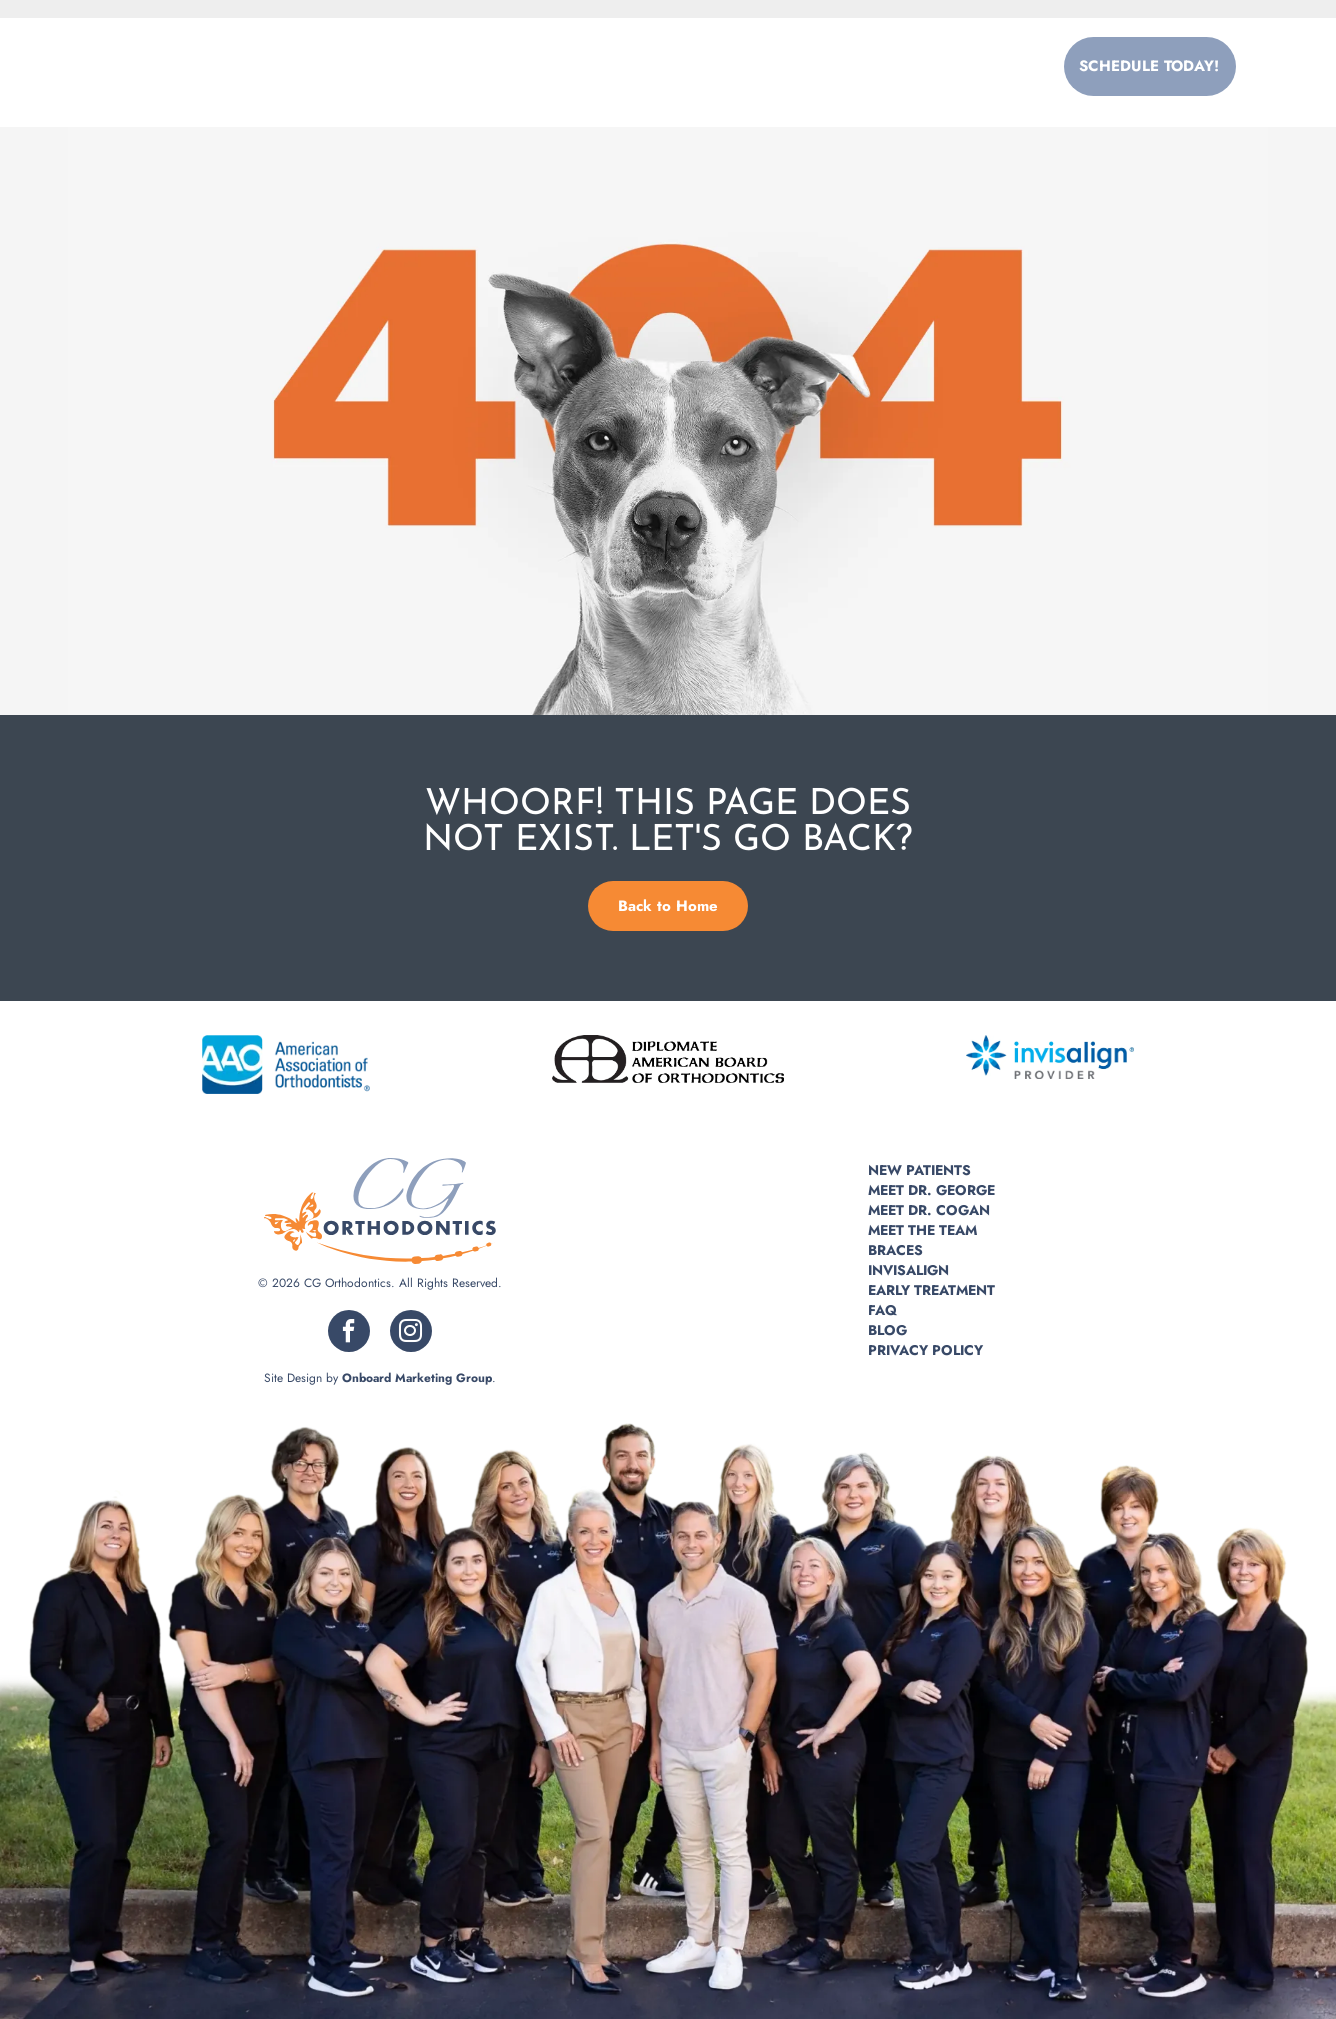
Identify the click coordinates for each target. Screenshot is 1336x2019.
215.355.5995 (951, 65)
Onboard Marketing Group (417, 1378)
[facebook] (349, 1333)
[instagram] (411, 1333)
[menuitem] (449, 66)
